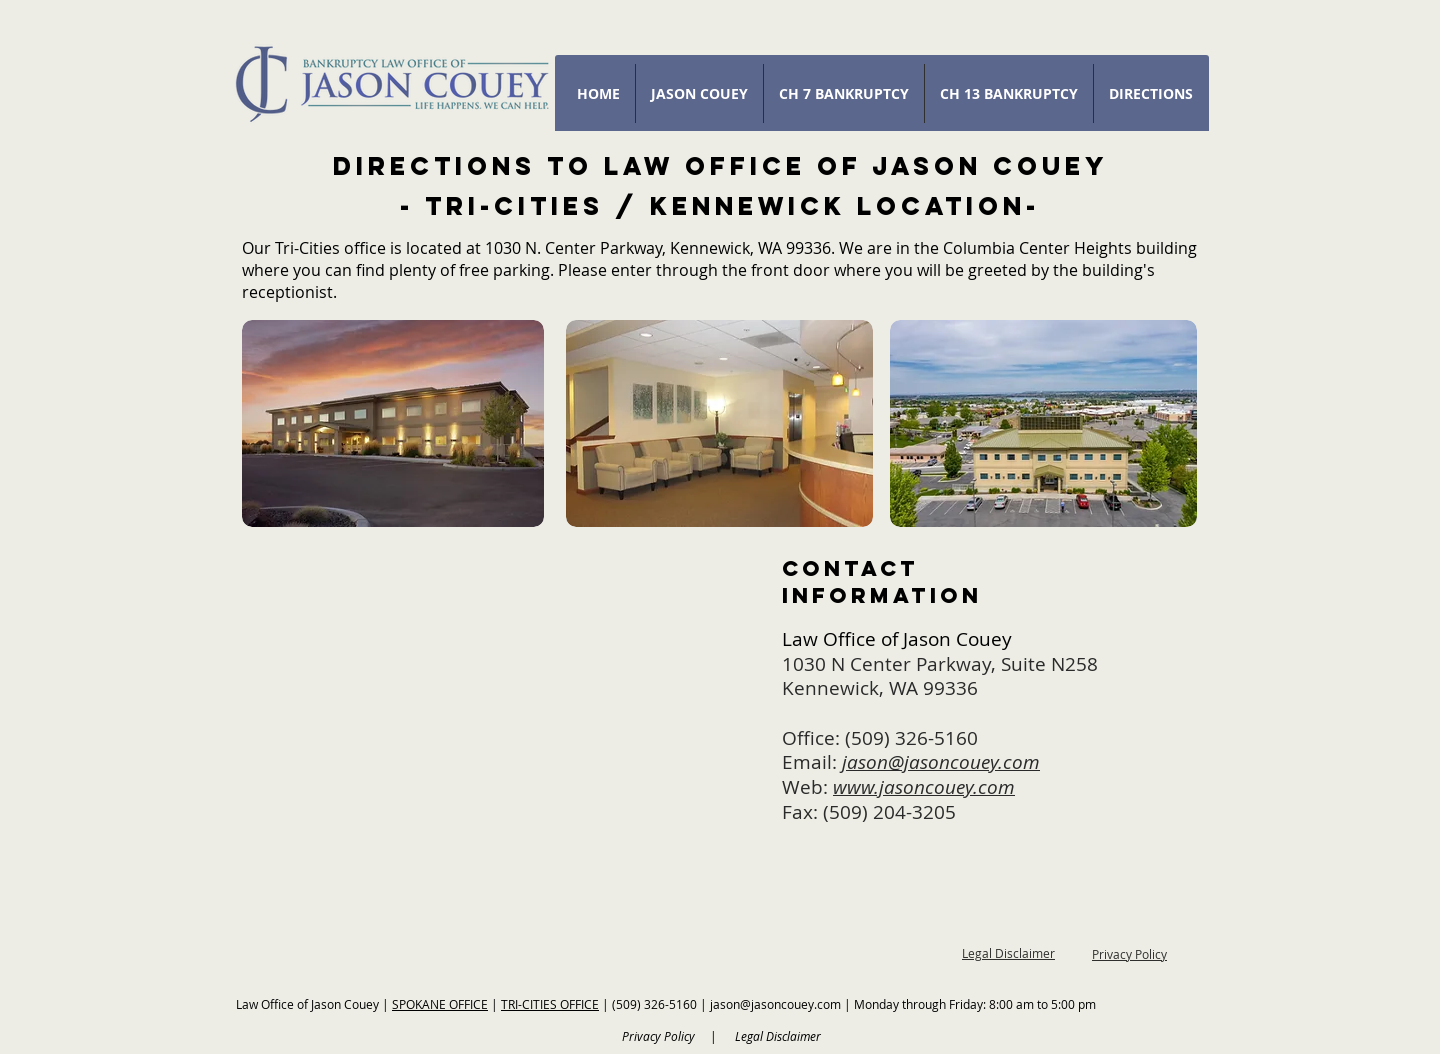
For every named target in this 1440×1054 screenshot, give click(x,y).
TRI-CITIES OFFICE (550, 1004)
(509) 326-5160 (911, 738)
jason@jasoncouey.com (775, 1004)
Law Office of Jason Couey (309, 1004)
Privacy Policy (1129, 954)
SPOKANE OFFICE (440, 1004)
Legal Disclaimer (1008, 953)
